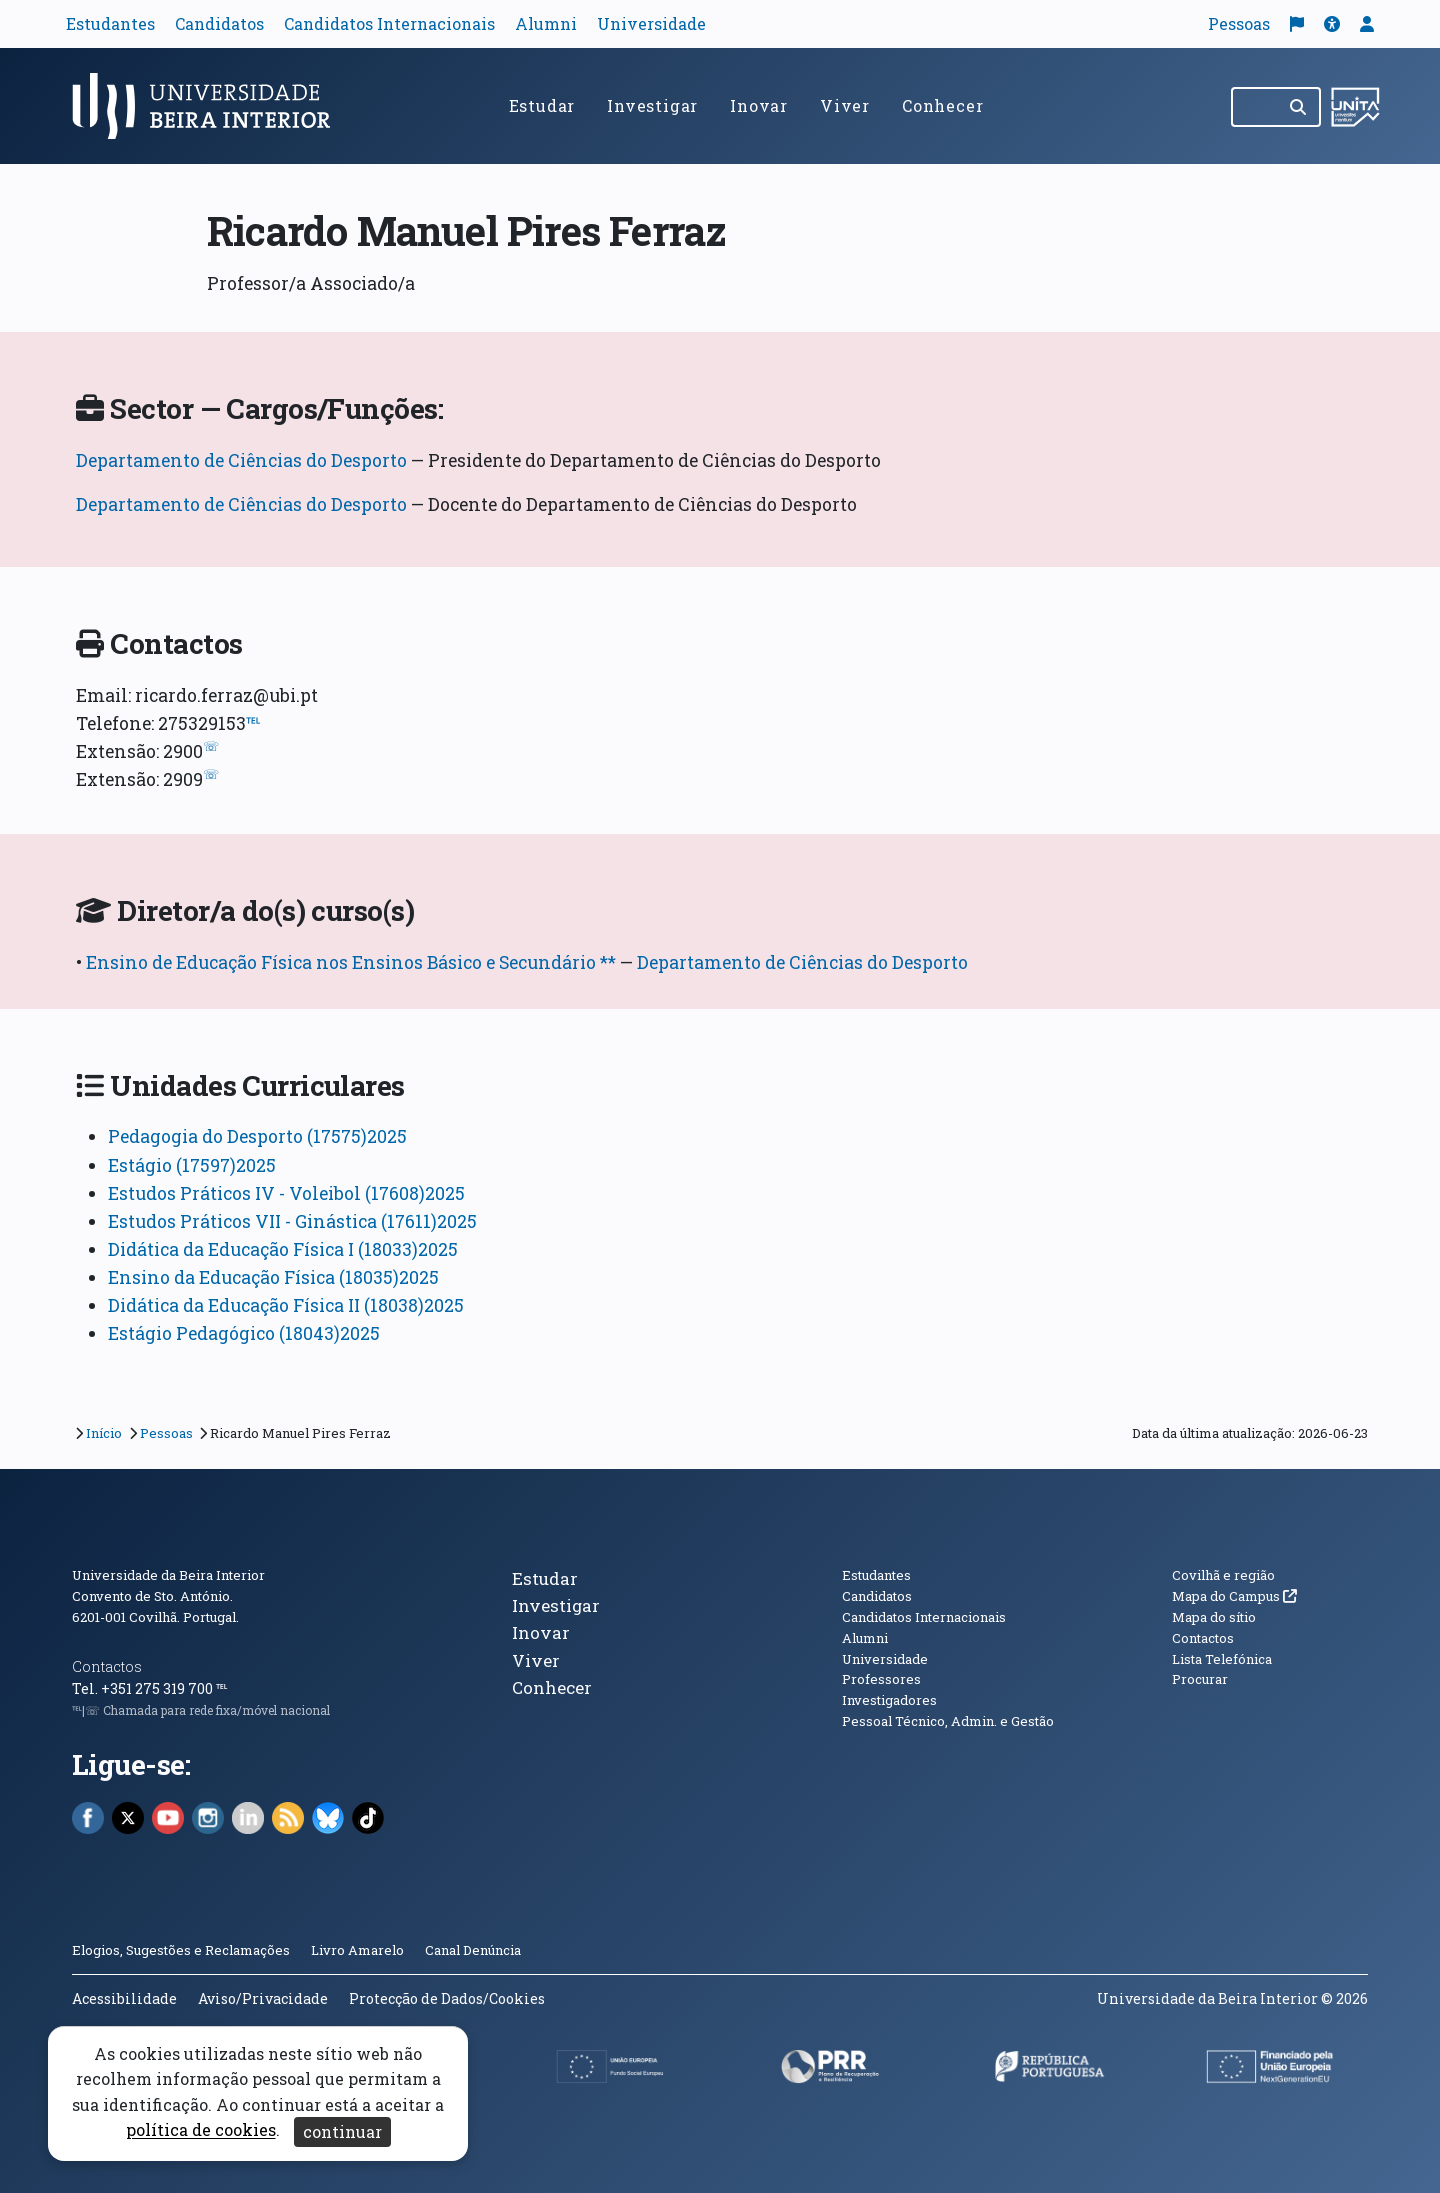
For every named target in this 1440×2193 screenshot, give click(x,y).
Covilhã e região (1223, 1575)
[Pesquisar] (1299, 107)
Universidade (651, 23)
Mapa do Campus (1234, 1596)
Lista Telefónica (1222, 1659)
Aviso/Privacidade (263, 1998)
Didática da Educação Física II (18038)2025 (286, 1305)
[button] (1332, 23)
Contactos (107, 1666)
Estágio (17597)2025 (192, 1165)
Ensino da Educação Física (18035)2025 (273, 1277)
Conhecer (942, 105)
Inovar (759, 105)
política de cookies (201, 2130)
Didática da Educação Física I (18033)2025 (283, 1249)
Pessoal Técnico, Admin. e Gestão (948, 1721)
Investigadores (889, 1700)
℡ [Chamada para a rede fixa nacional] (221, 1688)
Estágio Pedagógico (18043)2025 (244, 1333)
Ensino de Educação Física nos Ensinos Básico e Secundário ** (351, 962)
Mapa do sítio (1214, 1617)
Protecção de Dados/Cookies (447, 1998)
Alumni (546, 23)
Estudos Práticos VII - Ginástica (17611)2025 (292, 1221)
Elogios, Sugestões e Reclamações (181, 1950)
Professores (881, 1679)
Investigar (652, 105)
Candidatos (219, 23)
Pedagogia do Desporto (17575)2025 (257, 1136)
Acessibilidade (124, 1998)
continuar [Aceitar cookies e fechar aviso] (342, 2131)
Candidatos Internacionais (389, 23)
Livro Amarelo (359, 1950)
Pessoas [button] (1239, 23)
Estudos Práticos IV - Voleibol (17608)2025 (286, 1193)
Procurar (1200, 1679)
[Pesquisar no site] (1255, 107)
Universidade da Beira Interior (168, 1575)
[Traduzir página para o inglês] (1297, 23)
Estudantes (110, 23)
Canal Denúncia (473, 1950)
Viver (845, 105)
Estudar (542, 105)
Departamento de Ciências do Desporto (241, 460)
